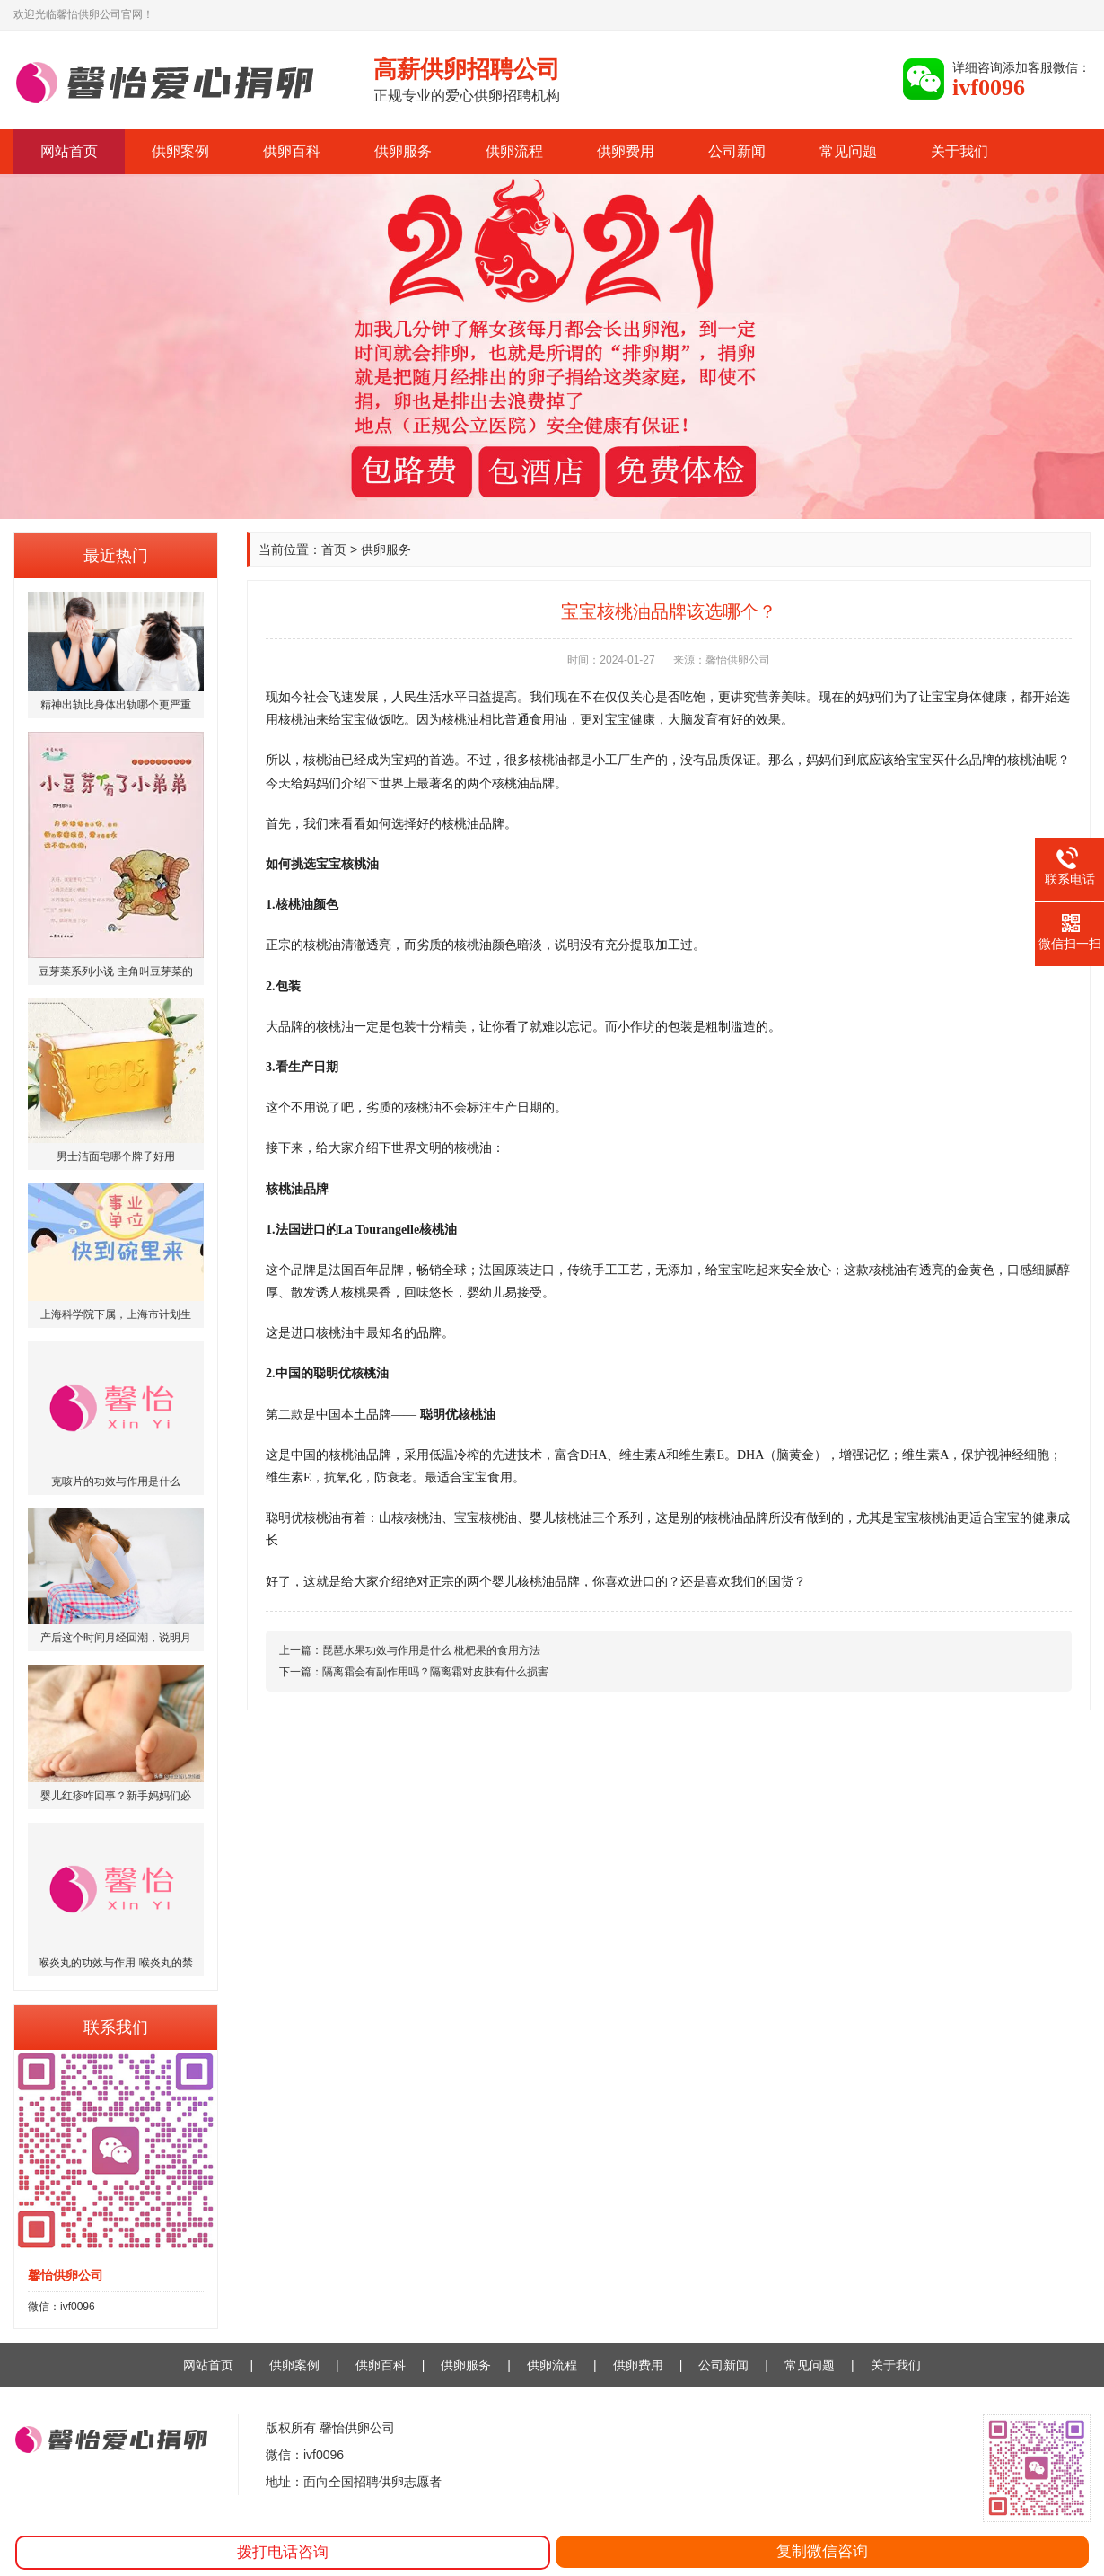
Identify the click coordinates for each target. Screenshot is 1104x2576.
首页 (333, 549)
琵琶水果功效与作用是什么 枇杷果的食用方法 (431, 1650)
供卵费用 (625, 151)
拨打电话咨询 (283, 2552)
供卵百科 (291, 151)
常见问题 (848, 151)
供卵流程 (514, 151)
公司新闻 (737, 151)
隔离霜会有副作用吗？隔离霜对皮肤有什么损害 (435, 1672)
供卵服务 (403, 151)
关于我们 (959, 151)
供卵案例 (180, 151)
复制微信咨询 (822, 2551)
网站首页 (69, 151)
